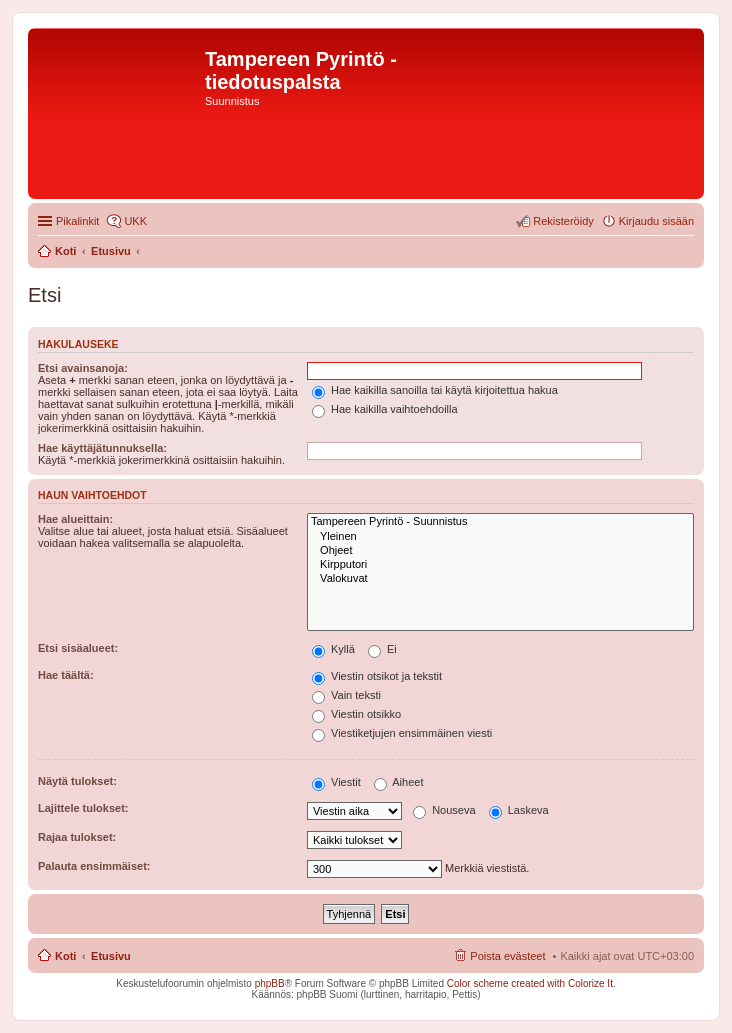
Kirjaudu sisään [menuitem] (656, 221)
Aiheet (399, 782)
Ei (382, 649)
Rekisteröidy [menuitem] (563, 221)
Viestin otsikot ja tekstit (377, 676)
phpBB (270, 983)
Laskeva (519, 810)
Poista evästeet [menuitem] (507, 956)
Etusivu (111, 956)
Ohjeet (500, 551)
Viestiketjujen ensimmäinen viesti (402, 733)
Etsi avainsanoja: (83, 368)
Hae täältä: (66, 675)
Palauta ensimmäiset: (94, 866)
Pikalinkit (77, 221)
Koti (65, 956)
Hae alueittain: (75, 519)
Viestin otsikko (356, 714)
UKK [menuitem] (135, 221)
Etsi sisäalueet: (78, 648)
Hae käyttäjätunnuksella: (102, 448)
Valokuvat (500, 579)
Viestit (336, 782)
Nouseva (444, 810)
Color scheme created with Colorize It (530, 983)
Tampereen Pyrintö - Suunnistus (500, 522)
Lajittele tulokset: (83, 808)
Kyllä (333, 649)
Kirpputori (500, 565)
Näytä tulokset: (77, 781)
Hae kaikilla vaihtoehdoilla (385, 409)
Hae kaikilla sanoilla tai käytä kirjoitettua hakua (435, 390)
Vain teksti (346, 695)
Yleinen (500, 537)
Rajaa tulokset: (77, 837)
